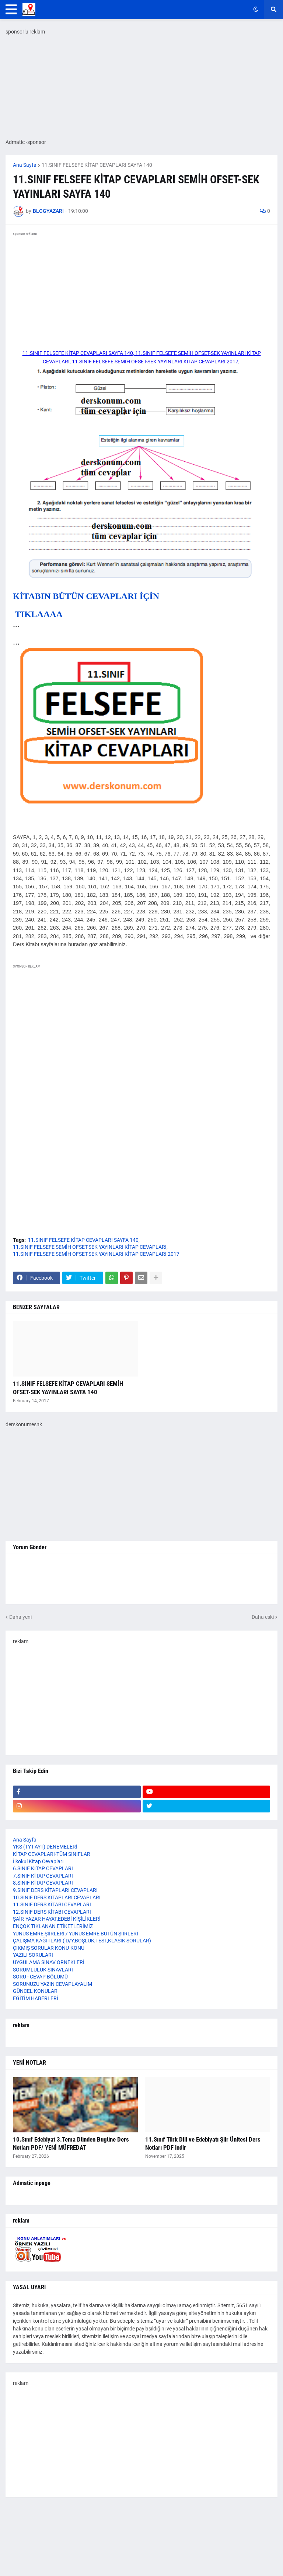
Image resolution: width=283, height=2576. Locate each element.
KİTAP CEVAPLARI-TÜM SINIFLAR (51, 1854)
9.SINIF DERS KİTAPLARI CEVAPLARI (55, 1890)
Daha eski (263, 1617)
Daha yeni (20, 1617)
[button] (11, 9)
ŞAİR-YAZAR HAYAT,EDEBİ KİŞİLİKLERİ (57, 1919)
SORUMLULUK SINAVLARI (43, 1970)
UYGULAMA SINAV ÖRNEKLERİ (48, 1962)
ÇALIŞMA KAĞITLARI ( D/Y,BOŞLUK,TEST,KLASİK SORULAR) (82, 1941)
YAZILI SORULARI (33, 1955)
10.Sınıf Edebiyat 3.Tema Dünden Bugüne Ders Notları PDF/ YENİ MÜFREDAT (71, 2143)
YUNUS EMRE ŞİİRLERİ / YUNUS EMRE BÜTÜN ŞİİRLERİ (75, 1934)
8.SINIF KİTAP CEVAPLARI (43, 1883)
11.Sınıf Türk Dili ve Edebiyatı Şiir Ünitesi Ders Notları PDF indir (203, 2143)
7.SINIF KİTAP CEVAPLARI (43, 1876)
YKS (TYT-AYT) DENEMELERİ (45, 1847)
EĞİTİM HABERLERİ (35, 1998)
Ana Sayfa (24, 165)
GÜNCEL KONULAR (35, 1991)
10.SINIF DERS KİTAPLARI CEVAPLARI (57, 1897)
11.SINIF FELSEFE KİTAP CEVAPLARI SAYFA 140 (97, 165)
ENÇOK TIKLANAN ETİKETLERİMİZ (53, 1926)
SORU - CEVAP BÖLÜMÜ (40, 1977)
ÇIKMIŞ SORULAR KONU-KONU (48, 1948)
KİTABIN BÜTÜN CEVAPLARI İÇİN (86, 596)
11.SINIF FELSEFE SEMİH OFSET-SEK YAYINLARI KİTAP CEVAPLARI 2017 (96, 1254)
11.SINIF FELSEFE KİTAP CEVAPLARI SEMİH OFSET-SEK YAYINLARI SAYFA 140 (68, 1387)
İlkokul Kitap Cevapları (38, 1861)
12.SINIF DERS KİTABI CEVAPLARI (52, 1912)
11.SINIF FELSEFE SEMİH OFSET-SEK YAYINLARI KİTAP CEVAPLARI (90, 1247)
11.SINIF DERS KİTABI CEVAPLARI (52, 1904)
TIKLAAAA (38, 614)
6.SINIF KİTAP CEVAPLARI (43, 1868)
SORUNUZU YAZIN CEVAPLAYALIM (52, 1984)
